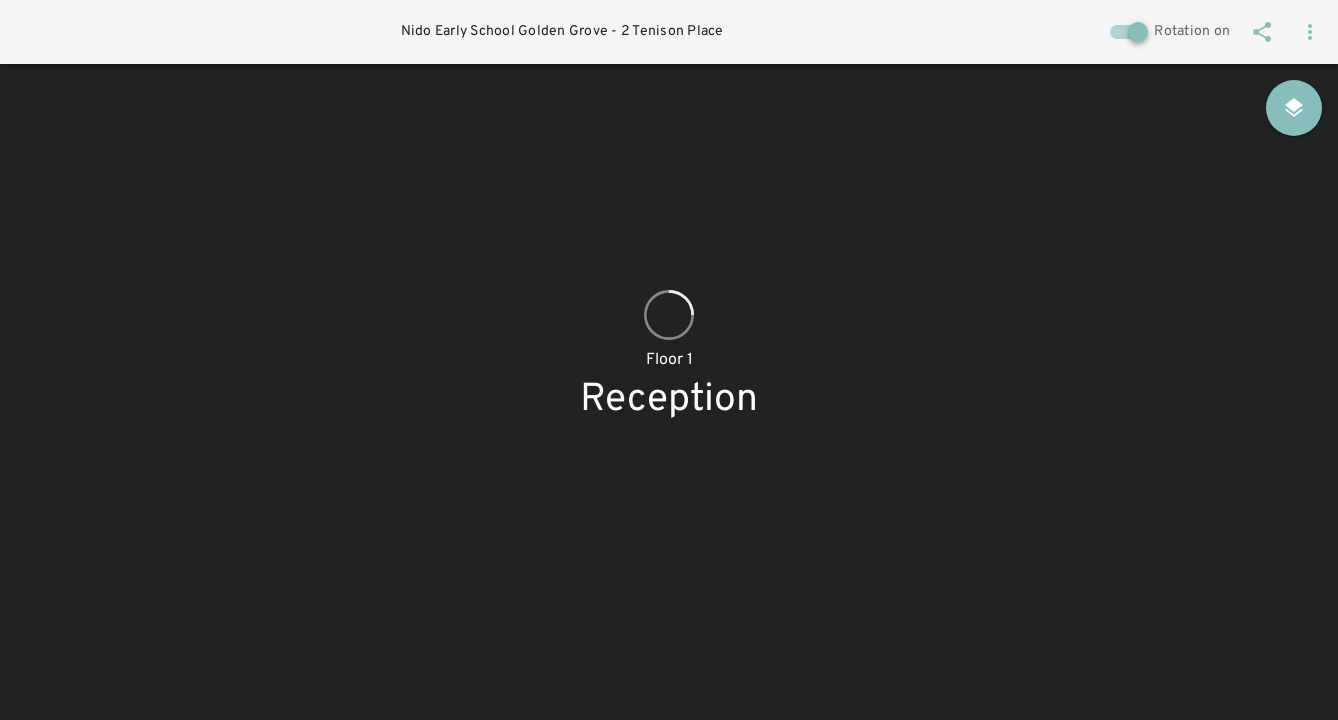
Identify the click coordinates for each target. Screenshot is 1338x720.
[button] (1310, 32)
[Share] (1262, 32)
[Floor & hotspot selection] (1294, 108)
